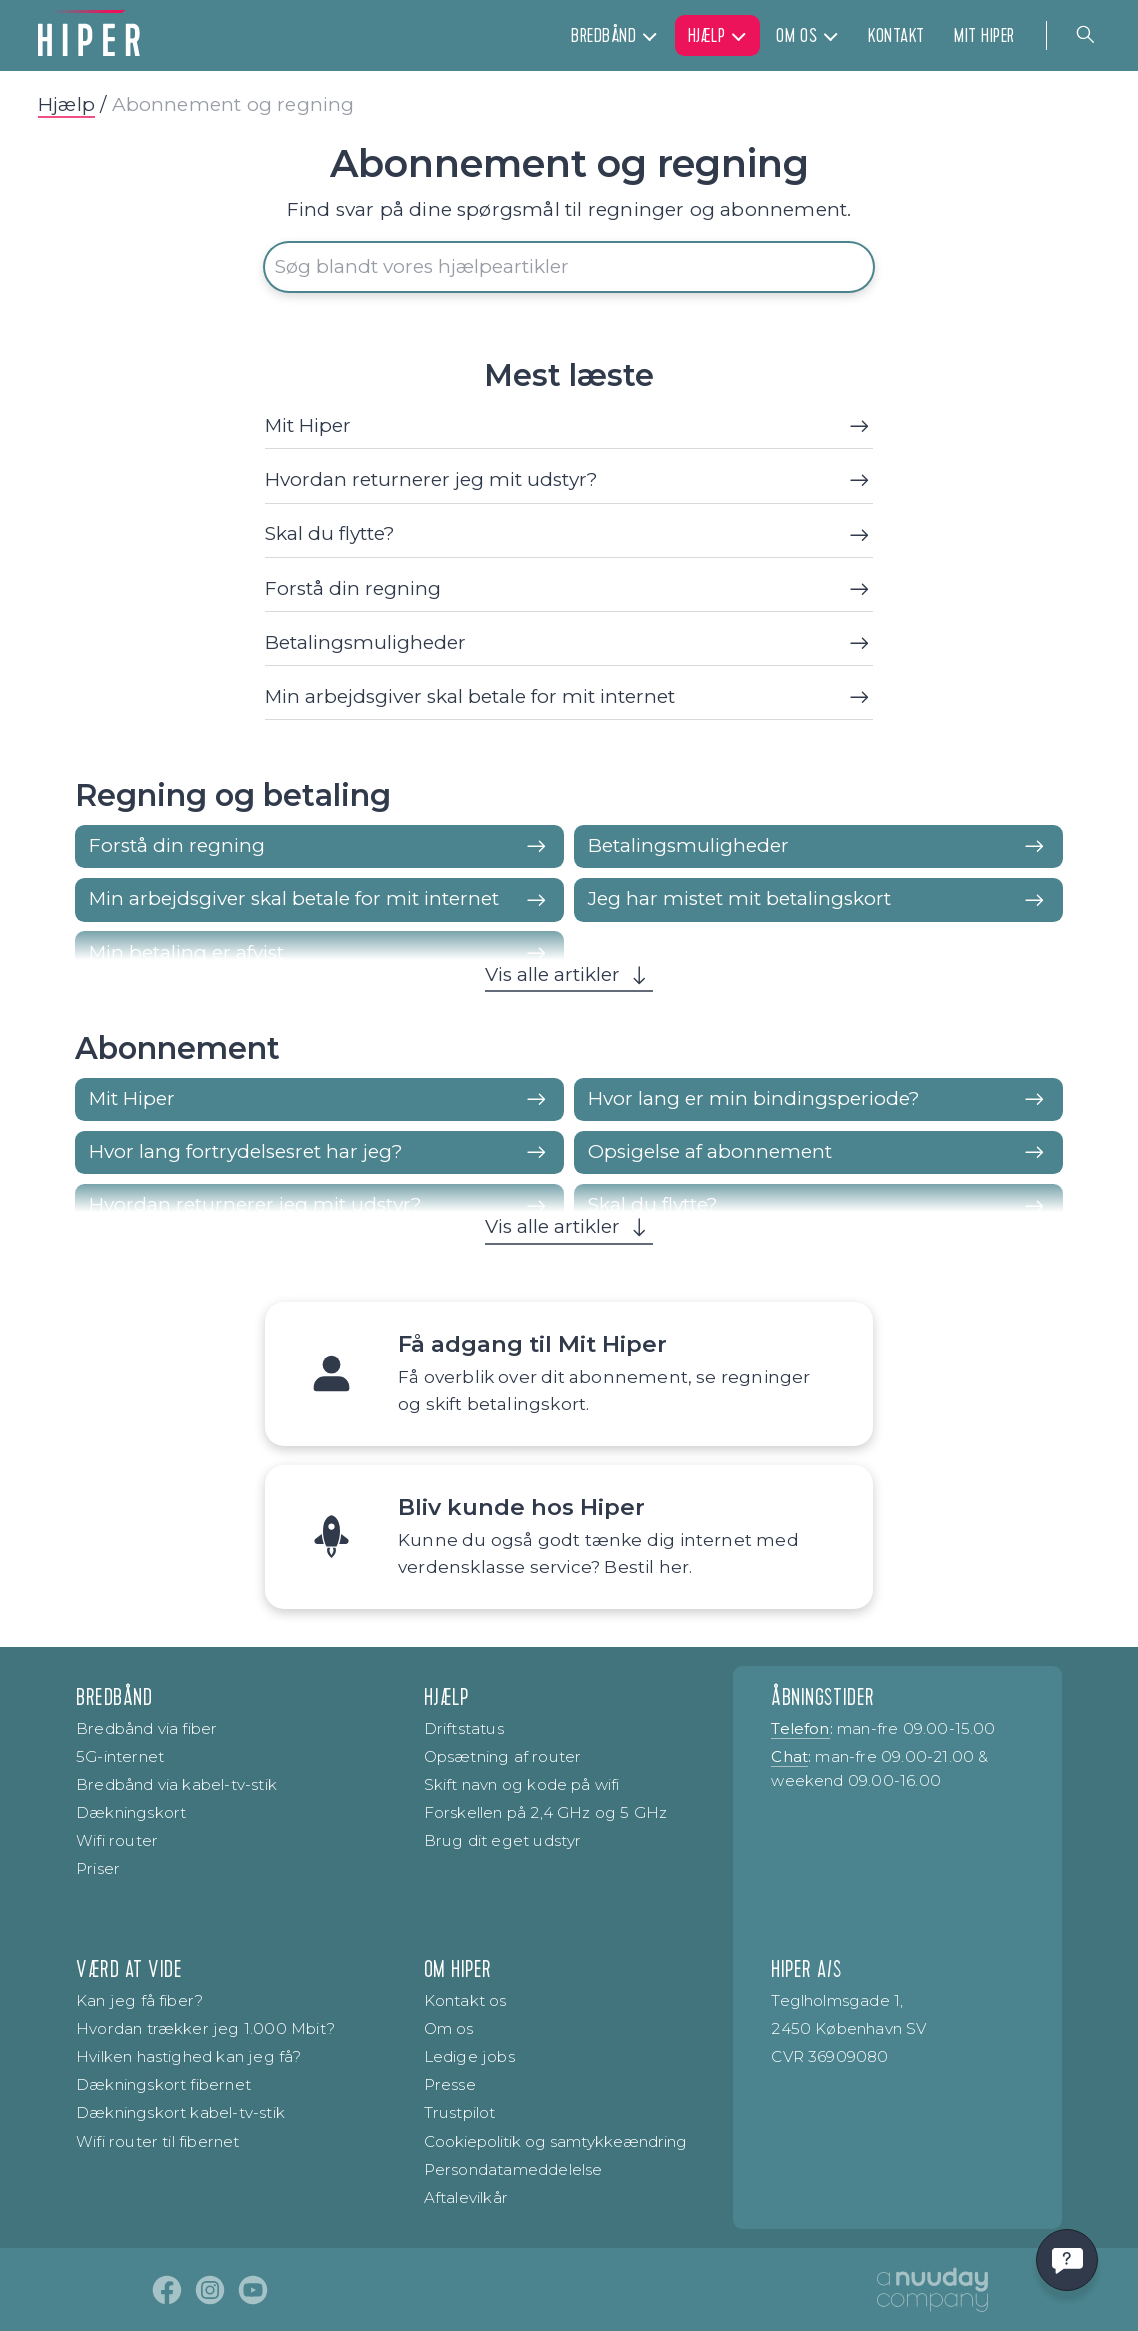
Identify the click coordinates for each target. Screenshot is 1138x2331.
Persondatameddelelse (513, 2169)
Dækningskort (131, 1812)
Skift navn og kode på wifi (522, 1784)
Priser (98, 1868)
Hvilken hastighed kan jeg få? (189, 2056)
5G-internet (120, 1756)
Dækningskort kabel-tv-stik (180, 2112)
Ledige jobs (469, 2056)
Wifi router (117, 1840)
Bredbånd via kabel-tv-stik (176, 1784)
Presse (450, 2084)
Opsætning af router (503, 1756)
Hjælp (66, 104)
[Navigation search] (1086, 35)
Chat (789, 1756)
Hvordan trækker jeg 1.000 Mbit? (205, 2028)
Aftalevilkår (466, 2197)
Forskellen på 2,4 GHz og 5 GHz (546, 1812)
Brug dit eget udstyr (503, 1840)
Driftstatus (464, 1728)
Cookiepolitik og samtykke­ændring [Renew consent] (555, 2141)
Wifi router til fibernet (158, 2141)
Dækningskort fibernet (163, 2084)
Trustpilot (460, 2112)
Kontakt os (465, 2000)
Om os (449, 2028)
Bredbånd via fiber (146, 1728)
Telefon (800, 1728)
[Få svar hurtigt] (1067, 2260)
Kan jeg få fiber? (139, 2000)
